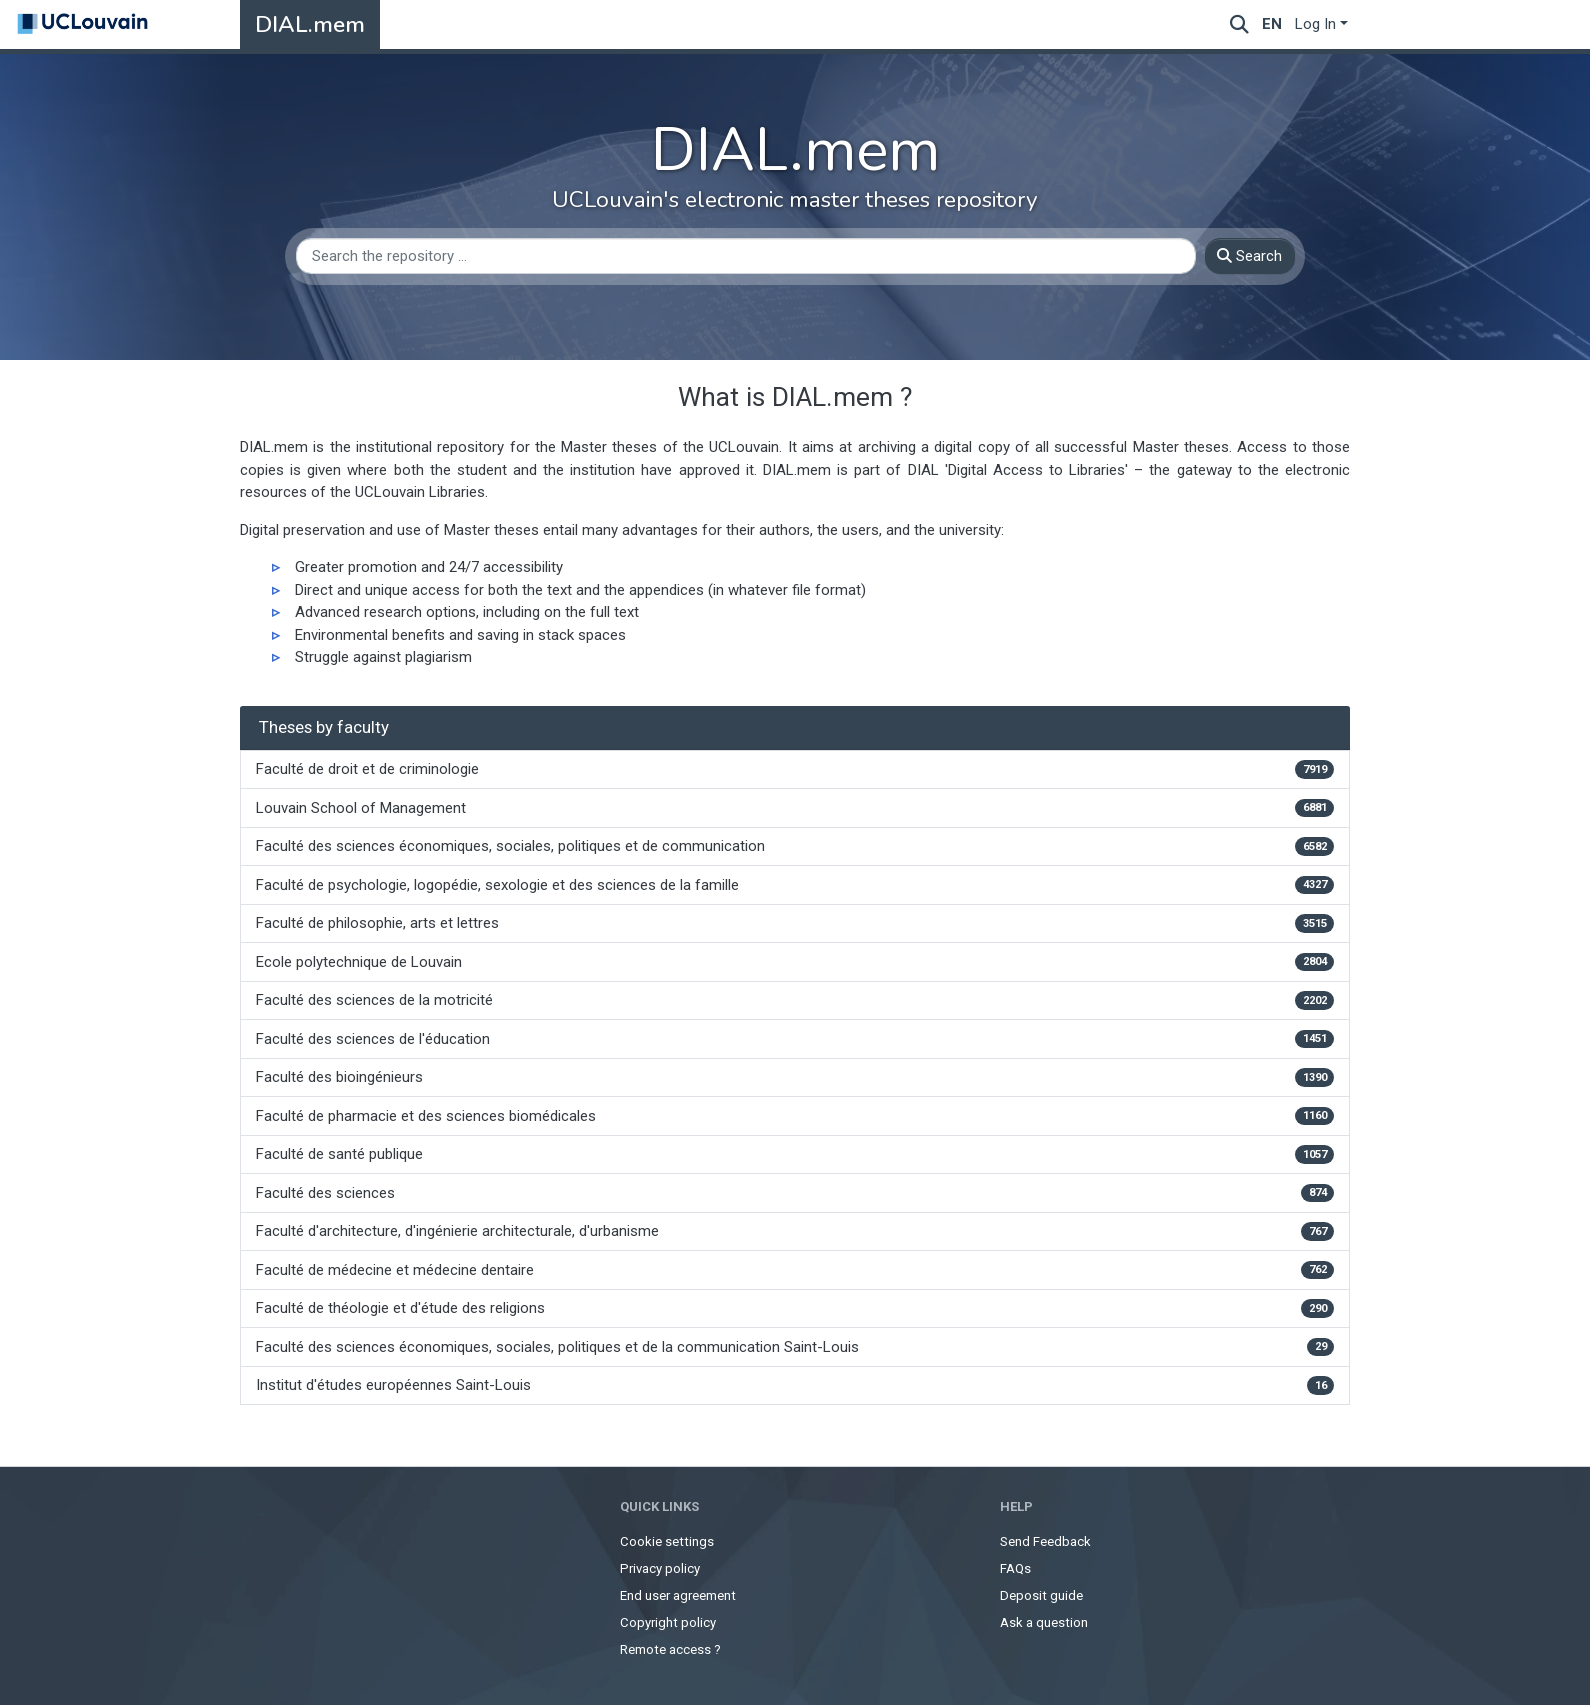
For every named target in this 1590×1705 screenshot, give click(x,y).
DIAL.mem (310, 24)
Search (1249, 256)
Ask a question (1044, 1622)
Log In (1315, 24)
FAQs (1015, 1568)
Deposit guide (1041, 1595)
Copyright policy (668, 1622)
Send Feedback (1045, 1541)
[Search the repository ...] (746, 256)
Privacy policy (660, 1568)
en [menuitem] (1272, 24)
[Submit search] (1239, 24)
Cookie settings (667, 1541)
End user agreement (678, 1595)
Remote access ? (670, 1649)
